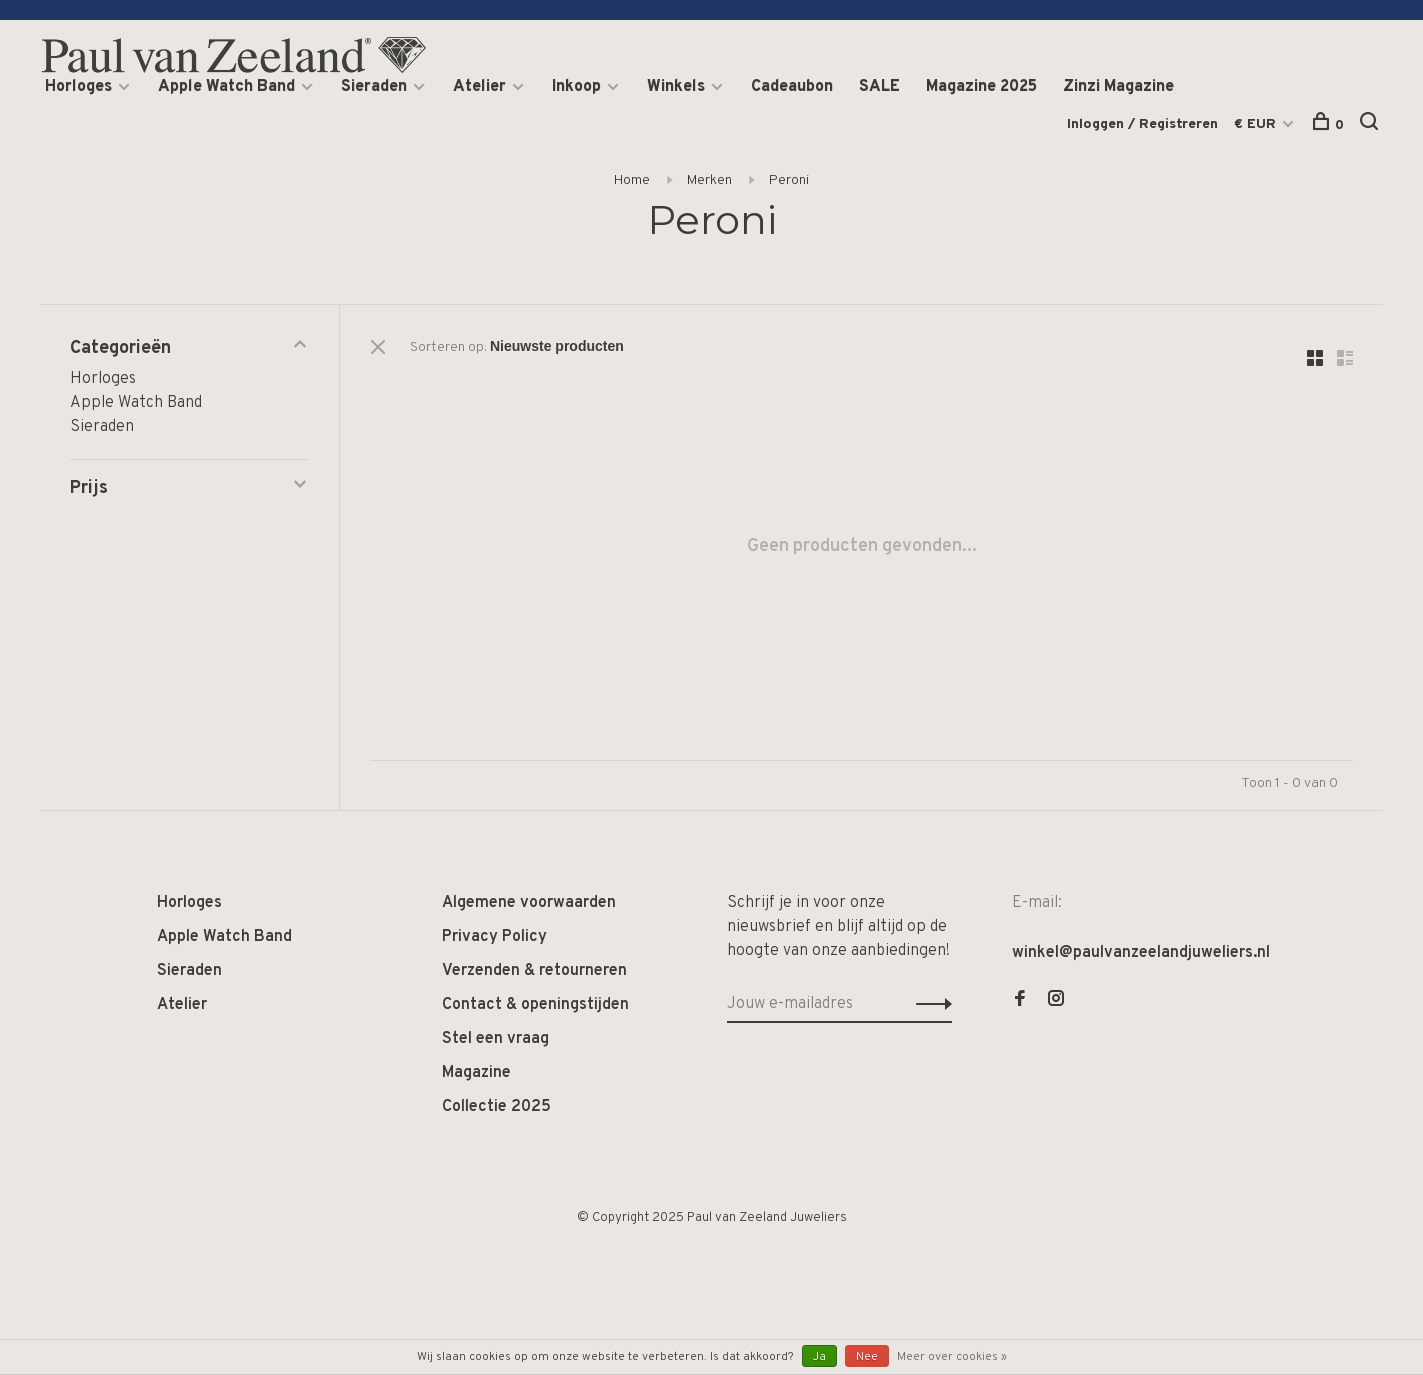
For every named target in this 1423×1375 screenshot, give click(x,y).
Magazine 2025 (981, 87)
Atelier (479, 87)
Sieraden (374, 87)
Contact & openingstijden (535, 1005)
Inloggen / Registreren (1142, 124)
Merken (709, 180)
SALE (879, 87)
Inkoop (576, 87)
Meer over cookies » (952, 1357)
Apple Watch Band (226, 87)
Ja (819, 1357)
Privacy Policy (494, 937)
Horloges (78, 87)
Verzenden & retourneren (534, 971)
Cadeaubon (792, 87)
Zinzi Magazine (1118, 87)
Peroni (789, 180)
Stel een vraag (495, 1039)
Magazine (476, 1073)
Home (632, 180)
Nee (867, 1357)
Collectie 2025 (496, 1107)
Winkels (676, 87)
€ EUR (1257, 124)
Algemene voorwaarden (529, 903)
